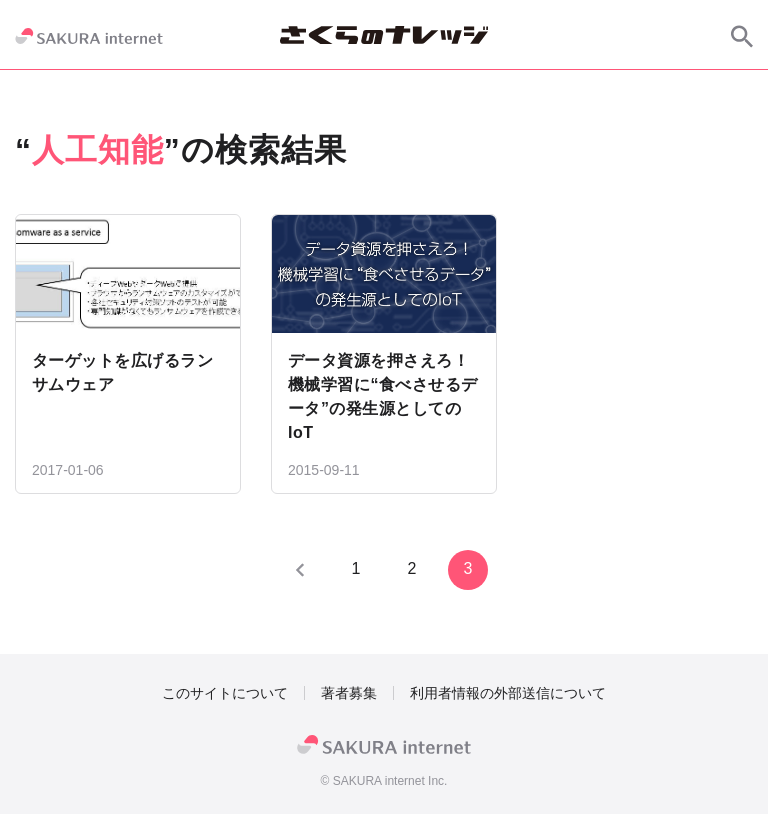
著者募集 (349, 693)
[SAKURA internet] (89, 36)
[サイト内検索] (742, 36)
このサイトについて (225, 693)
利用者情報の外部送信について (508, 693)
